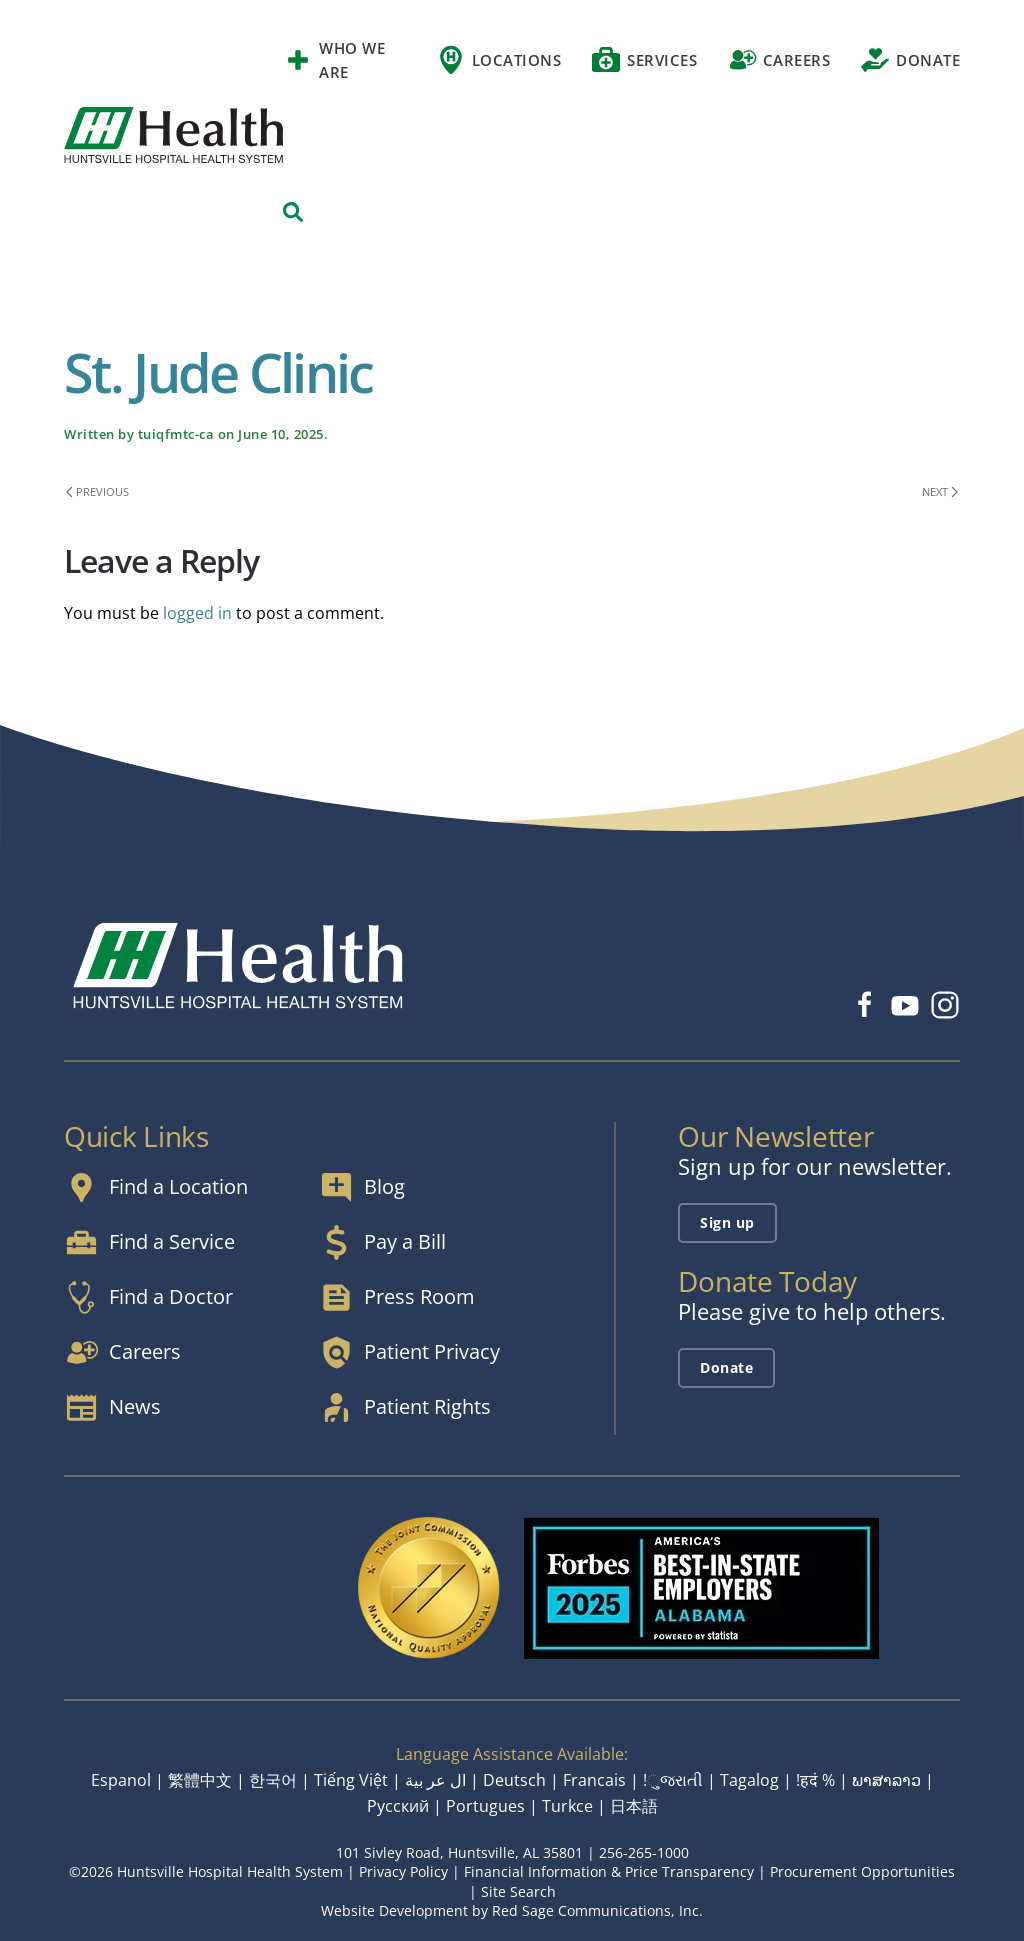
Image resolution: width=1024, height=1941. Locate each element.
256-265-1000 (644, 1852)
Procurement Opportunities (862, 1871)
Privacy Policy (403, 1871)
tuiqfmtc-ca (176, 434)
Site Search (518, 1891)
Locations (498, 60)
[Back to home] (173, 135)
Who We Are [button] (334, 60)
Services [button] (644, 60)
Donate (910, 60)
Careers (778, 60)
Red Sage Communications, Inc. (597, 1910)
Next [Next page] (940, 491)
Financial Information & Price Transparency (609, 1871)
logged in (197, 613)
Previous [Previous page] (97, 491)
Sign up (727, 1222)
